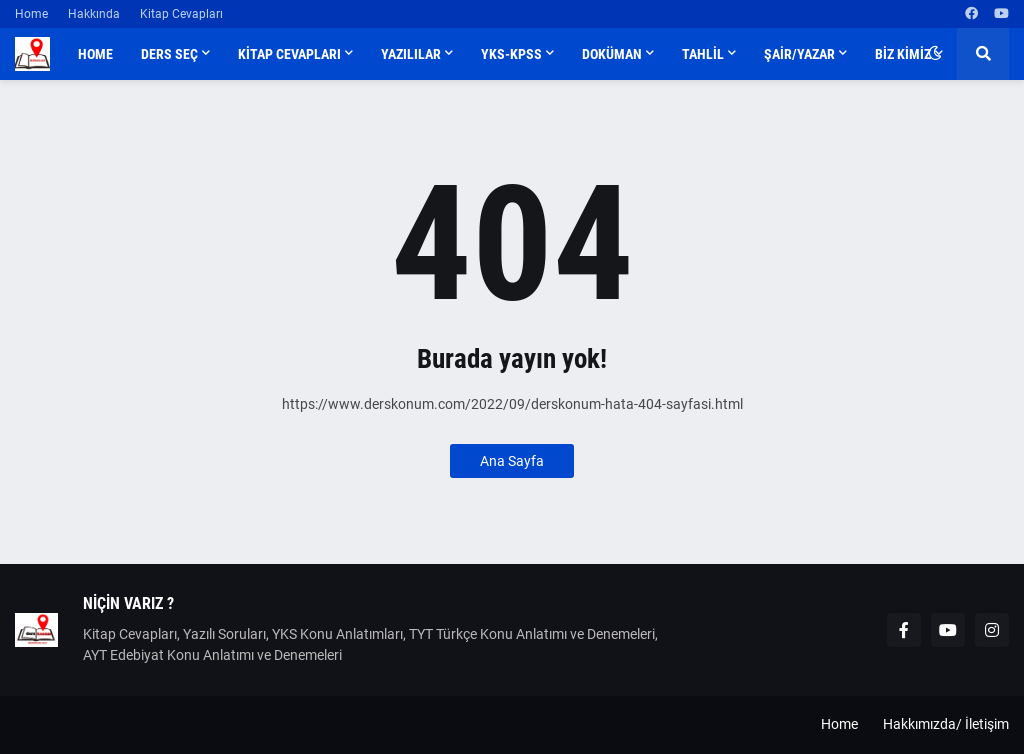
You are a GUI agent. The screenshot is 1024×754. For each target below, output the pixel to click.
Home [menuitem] (95, 54)
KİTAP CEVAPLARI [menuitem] (289, 54)
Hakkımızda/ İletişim (946, 724)
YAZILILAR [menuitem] (411, 54)
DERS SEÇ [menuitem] (169, 54)
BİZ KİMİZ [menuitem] (903, 54)
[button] (935, 54)
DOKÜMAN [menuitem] (612, 54)
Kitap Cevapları (181, 14)
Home (31, 14)
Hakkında (94, 14)
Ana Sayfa (512, 461)
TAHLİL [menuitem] (703, 54)
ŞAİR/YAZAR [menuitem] (799, 54)
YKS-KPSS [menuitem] (511, 54)
